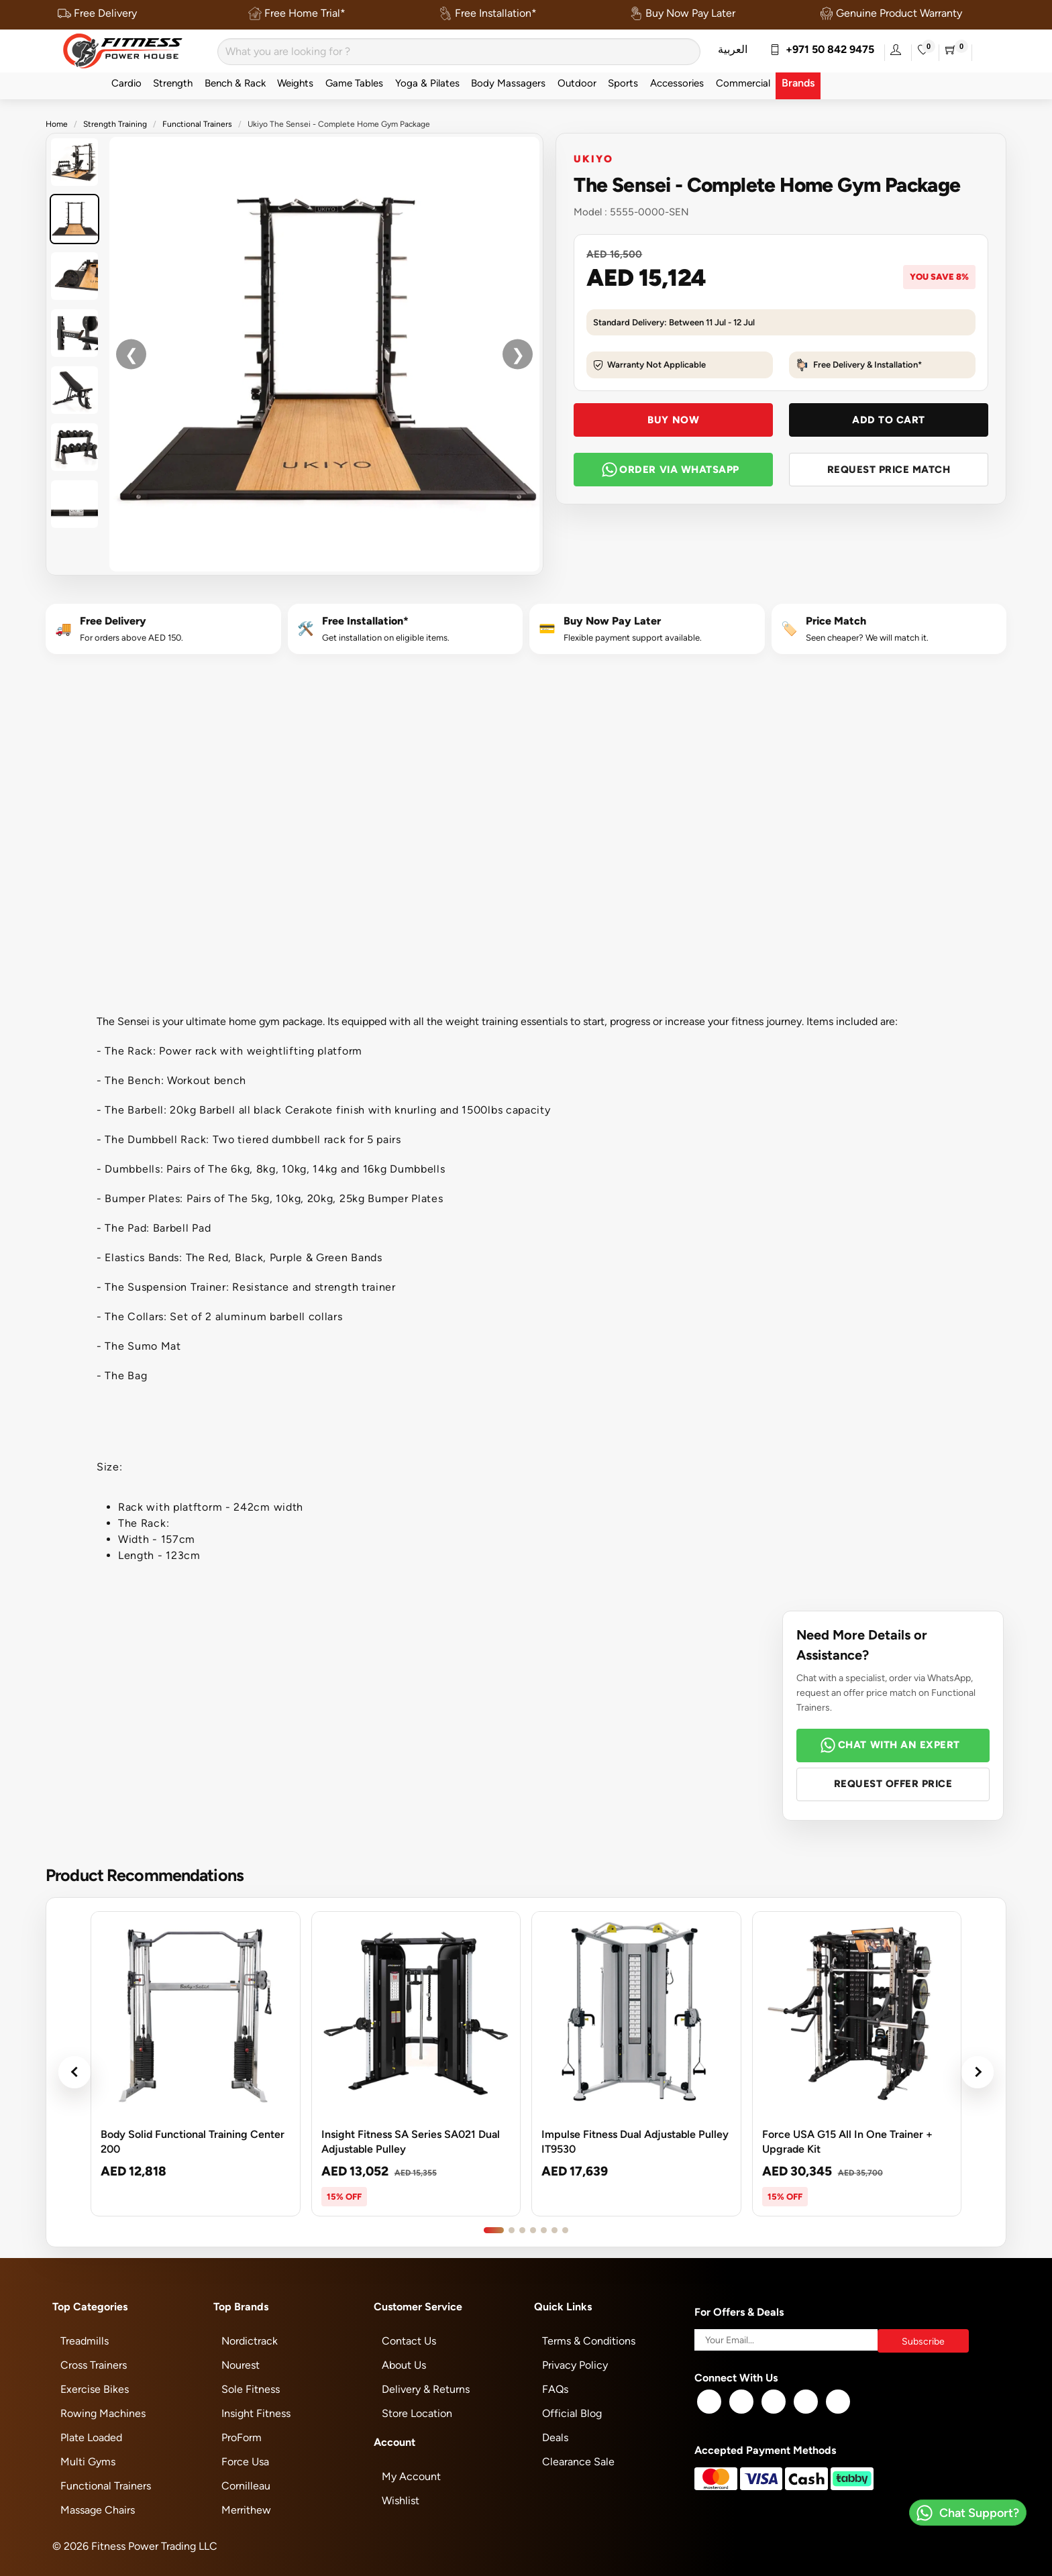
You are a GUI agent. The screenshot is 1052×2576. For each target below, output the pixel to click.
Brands (798, 82)
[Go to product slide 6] (554, 2230)
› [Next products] (977, 2072)
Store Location (417, 2413)
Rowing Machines (103, 2413)
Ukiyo (593, 158)
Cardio (126, 83)
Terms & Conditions (588, 2340)
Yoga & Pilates (427, 83)
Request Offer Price (893, 1783)
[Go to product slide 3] (522, 2230)
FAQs (555, 2389)
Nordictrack (249, 2340)
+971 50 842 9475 (822, 49)
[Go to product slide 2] (512, 2230)
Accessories (677, 83)
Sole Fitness (250, 2389)
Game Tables (354, 83)
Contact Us (409, 2340)
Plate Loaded (91, 2437)
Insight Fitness (256, 2413)
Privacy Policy (575, 2365)
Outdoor (577, 83)
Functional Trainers (197, 124)
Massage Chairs (97, 2510)
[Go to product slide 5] (544, 2230)
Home (57, 124)
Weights (295, 83)
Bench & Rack (235, 83)
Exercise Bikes (94, 2389)
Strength (173, 83)
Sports (623, 83)
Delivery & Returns (426, 2389)
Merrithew (246, 2510)
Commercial (743, 83)
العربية (732, 49)
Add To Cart (888, 419)
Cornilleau (245, 2485)
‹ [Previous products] (74, 2072)
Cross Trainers (93, 2365)
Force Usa (245, 2461)
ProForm (241, 2437)
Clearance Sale (578, 2461)
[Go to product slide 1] (494, 2230)
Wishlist (400, 2500)
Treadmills (84, 2340)
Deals (555, 2437)
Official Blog (572, 2413)
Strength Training (115, 124)
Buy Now (673, 419)
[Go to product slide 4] (533, 2230)
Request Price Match (889, 469)
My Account (411, 2476)
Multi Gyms (87, 2461)
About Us (404, 2365)
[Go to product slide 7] (565, 2230)
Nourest (240, 2365)
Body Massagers (508, 83)
